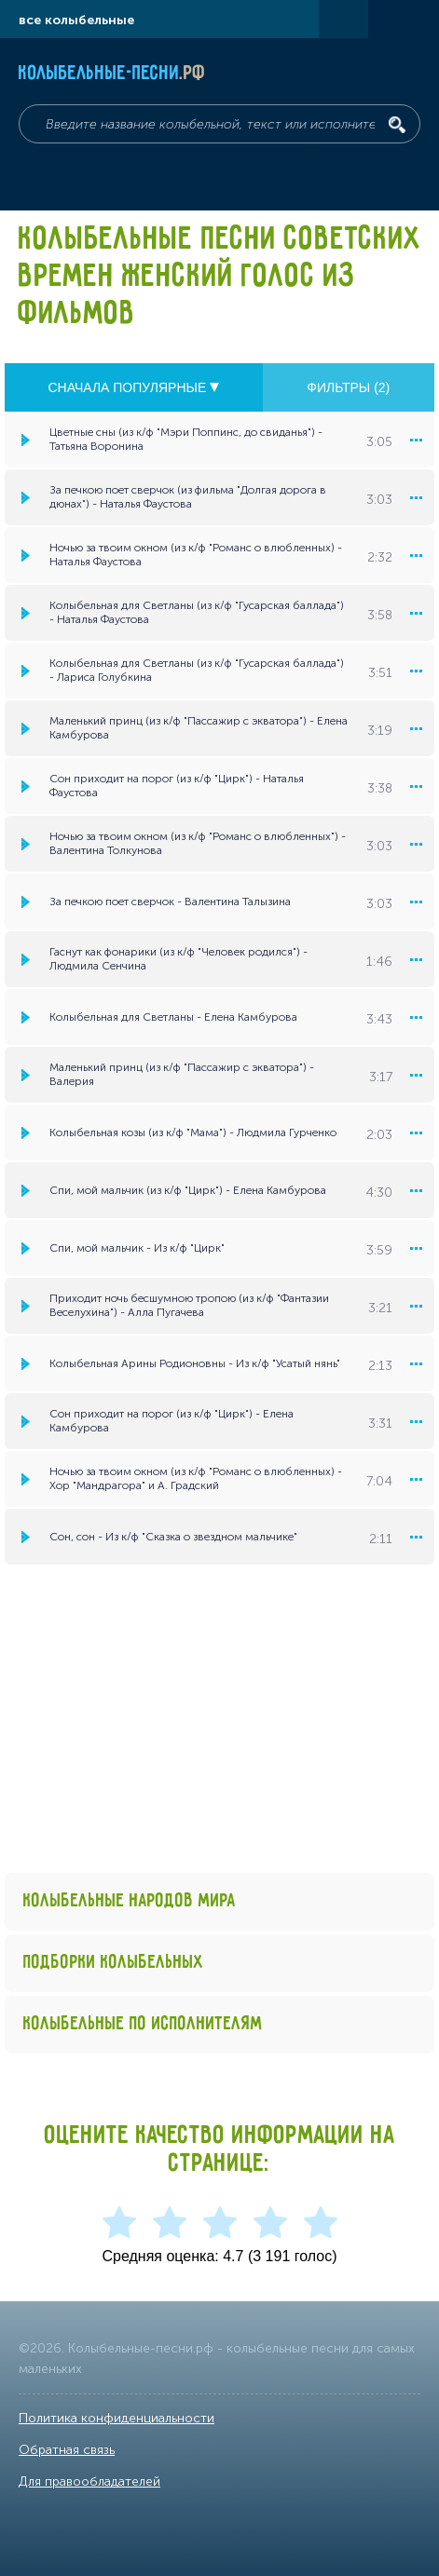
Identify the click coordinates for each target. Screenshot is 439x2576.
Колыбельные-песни (112, 73)
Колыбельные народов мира (129, 1901)
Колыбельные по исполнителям (143, 2024)
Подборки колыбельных (113, 1962)
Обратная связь (67, 2450)
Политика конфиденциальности (116, 2418)
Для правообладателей (89, 2481)
